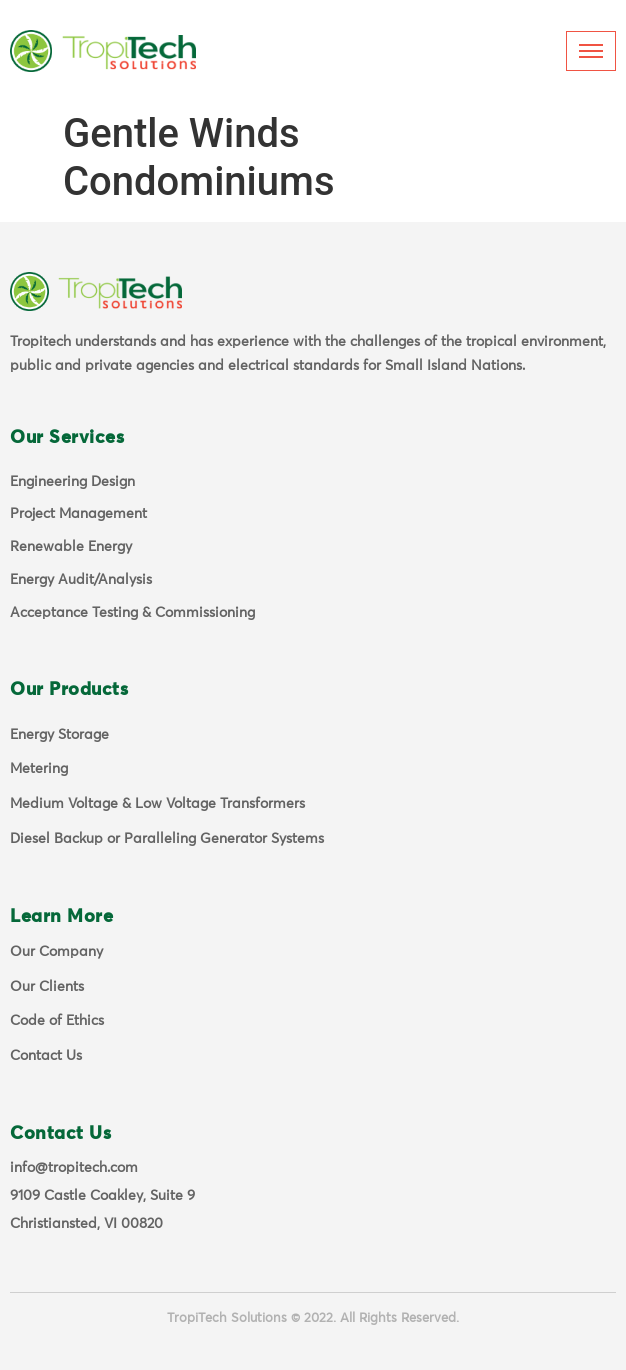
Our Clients (47, 987)
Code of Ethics (57, 1021)
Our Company (56, 952)
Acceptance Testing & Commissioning (132, 613)
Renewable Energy (71, 547)
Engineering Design (72, 482)
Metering (39, 769)
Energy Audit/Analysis (81, 580)
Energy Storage (59, 735)
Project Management (78, 514)
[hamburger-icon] (591, 51)
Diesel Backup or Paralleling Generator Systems (167, 839)
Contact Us (46, 1056)
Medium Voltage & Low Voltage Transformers (157, 804)
